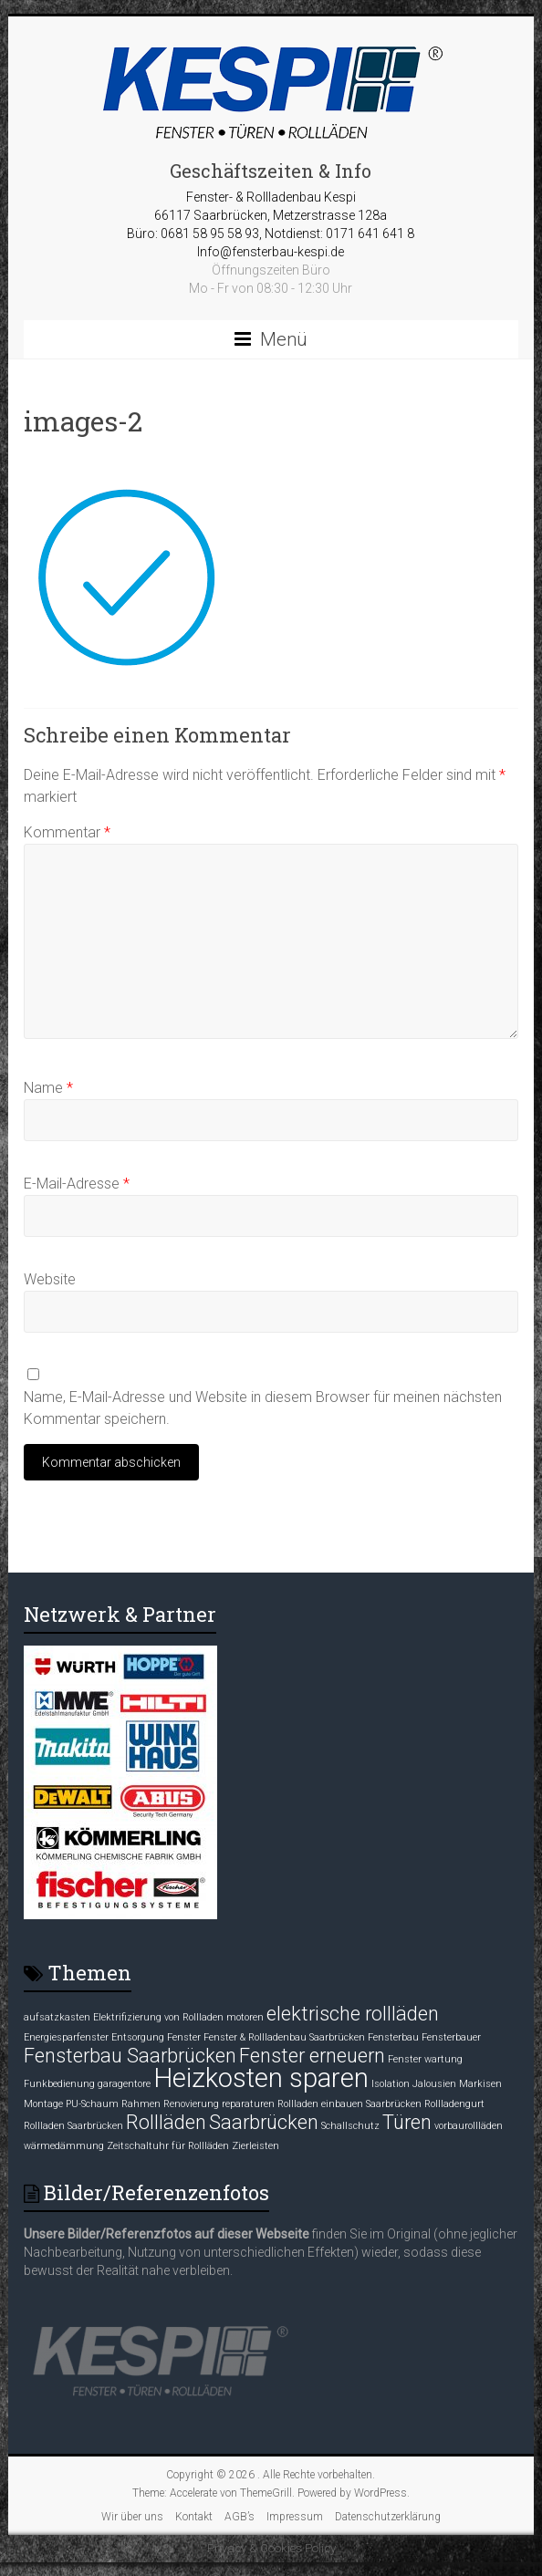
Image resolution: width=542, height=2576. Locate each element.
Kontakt (194, 2516)
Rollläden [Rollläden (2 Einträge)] (166, 2122)
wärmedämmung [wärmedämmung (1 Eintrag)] (64, 2146)
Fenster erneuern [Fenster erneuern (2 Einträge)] (312, 2055)
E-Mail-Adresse (77, 1183)
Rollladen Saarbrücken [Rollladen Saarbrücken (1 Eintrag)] (73, 2126)
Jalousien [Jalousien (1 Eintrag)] (434, 2084)
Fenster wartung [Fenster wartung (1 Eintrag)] (425, 2059)
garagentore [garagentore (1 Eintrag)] (124, 2084)
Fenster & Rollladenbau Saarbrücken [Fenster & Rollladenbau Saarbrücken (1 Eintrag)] (284, 2037)
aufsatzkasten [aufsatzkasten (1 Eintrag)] (57, 2017)
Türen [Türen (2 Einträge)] (407, 2122)
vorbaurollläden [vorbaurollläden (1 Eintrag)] (468, 2126)
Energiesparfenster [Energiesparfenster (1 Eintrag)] (66, 2037)
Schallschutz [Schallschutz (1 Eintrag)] (350, 2126)
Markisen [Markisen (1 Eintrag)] (480, 2084)
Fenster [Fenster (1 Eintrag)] (184, 2037)
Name (48, 1087)
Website (50, 1279)
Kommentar (67, 832)
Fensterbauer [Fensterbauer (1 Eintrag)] (451, 2037)
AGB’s (239, 2516)
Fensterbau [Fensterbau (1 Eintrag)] (393, 2037)
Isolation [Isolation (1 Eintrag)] (390, 2084)
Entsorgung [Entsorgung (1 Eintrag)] (137, 2037)
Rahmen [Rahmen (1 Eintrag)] (141, 2104)
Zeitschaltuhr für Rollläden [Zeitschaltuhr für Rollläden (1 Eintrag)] (168, 2146)
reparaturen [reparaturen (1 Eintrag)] (248, 2104)
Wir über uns (132, 2516)
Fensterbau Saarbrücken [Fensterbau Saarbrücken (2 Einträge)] (130, 2055)
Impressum (294, 2516)
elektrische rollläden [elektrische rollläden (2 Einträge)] (352, 2013)
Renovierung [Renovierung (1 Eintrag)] (191, 2104)
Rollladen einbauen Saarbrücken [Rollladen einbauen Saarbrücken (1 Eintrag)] (349, 2104)
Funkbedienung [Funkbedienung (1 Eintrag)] (59, 2084)
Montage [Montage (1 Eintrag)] (43, 2104)
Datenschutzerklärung (388, 2516)
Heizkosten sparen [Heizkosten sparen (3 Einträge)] (261, 2077)
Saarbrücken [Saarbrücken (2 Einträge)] (263, 2122)
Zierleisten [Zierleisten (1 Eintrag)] (255, 2146)
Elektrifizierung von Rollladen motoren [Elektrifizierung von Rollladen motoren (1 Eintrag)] (178, 2017)
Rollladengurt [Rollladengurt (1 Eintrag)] (454, 2104)
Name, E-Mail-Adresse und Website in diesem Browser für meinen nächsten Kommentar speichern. (263, 1408)
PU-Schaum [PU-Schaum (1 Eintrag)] (92, 2104)
